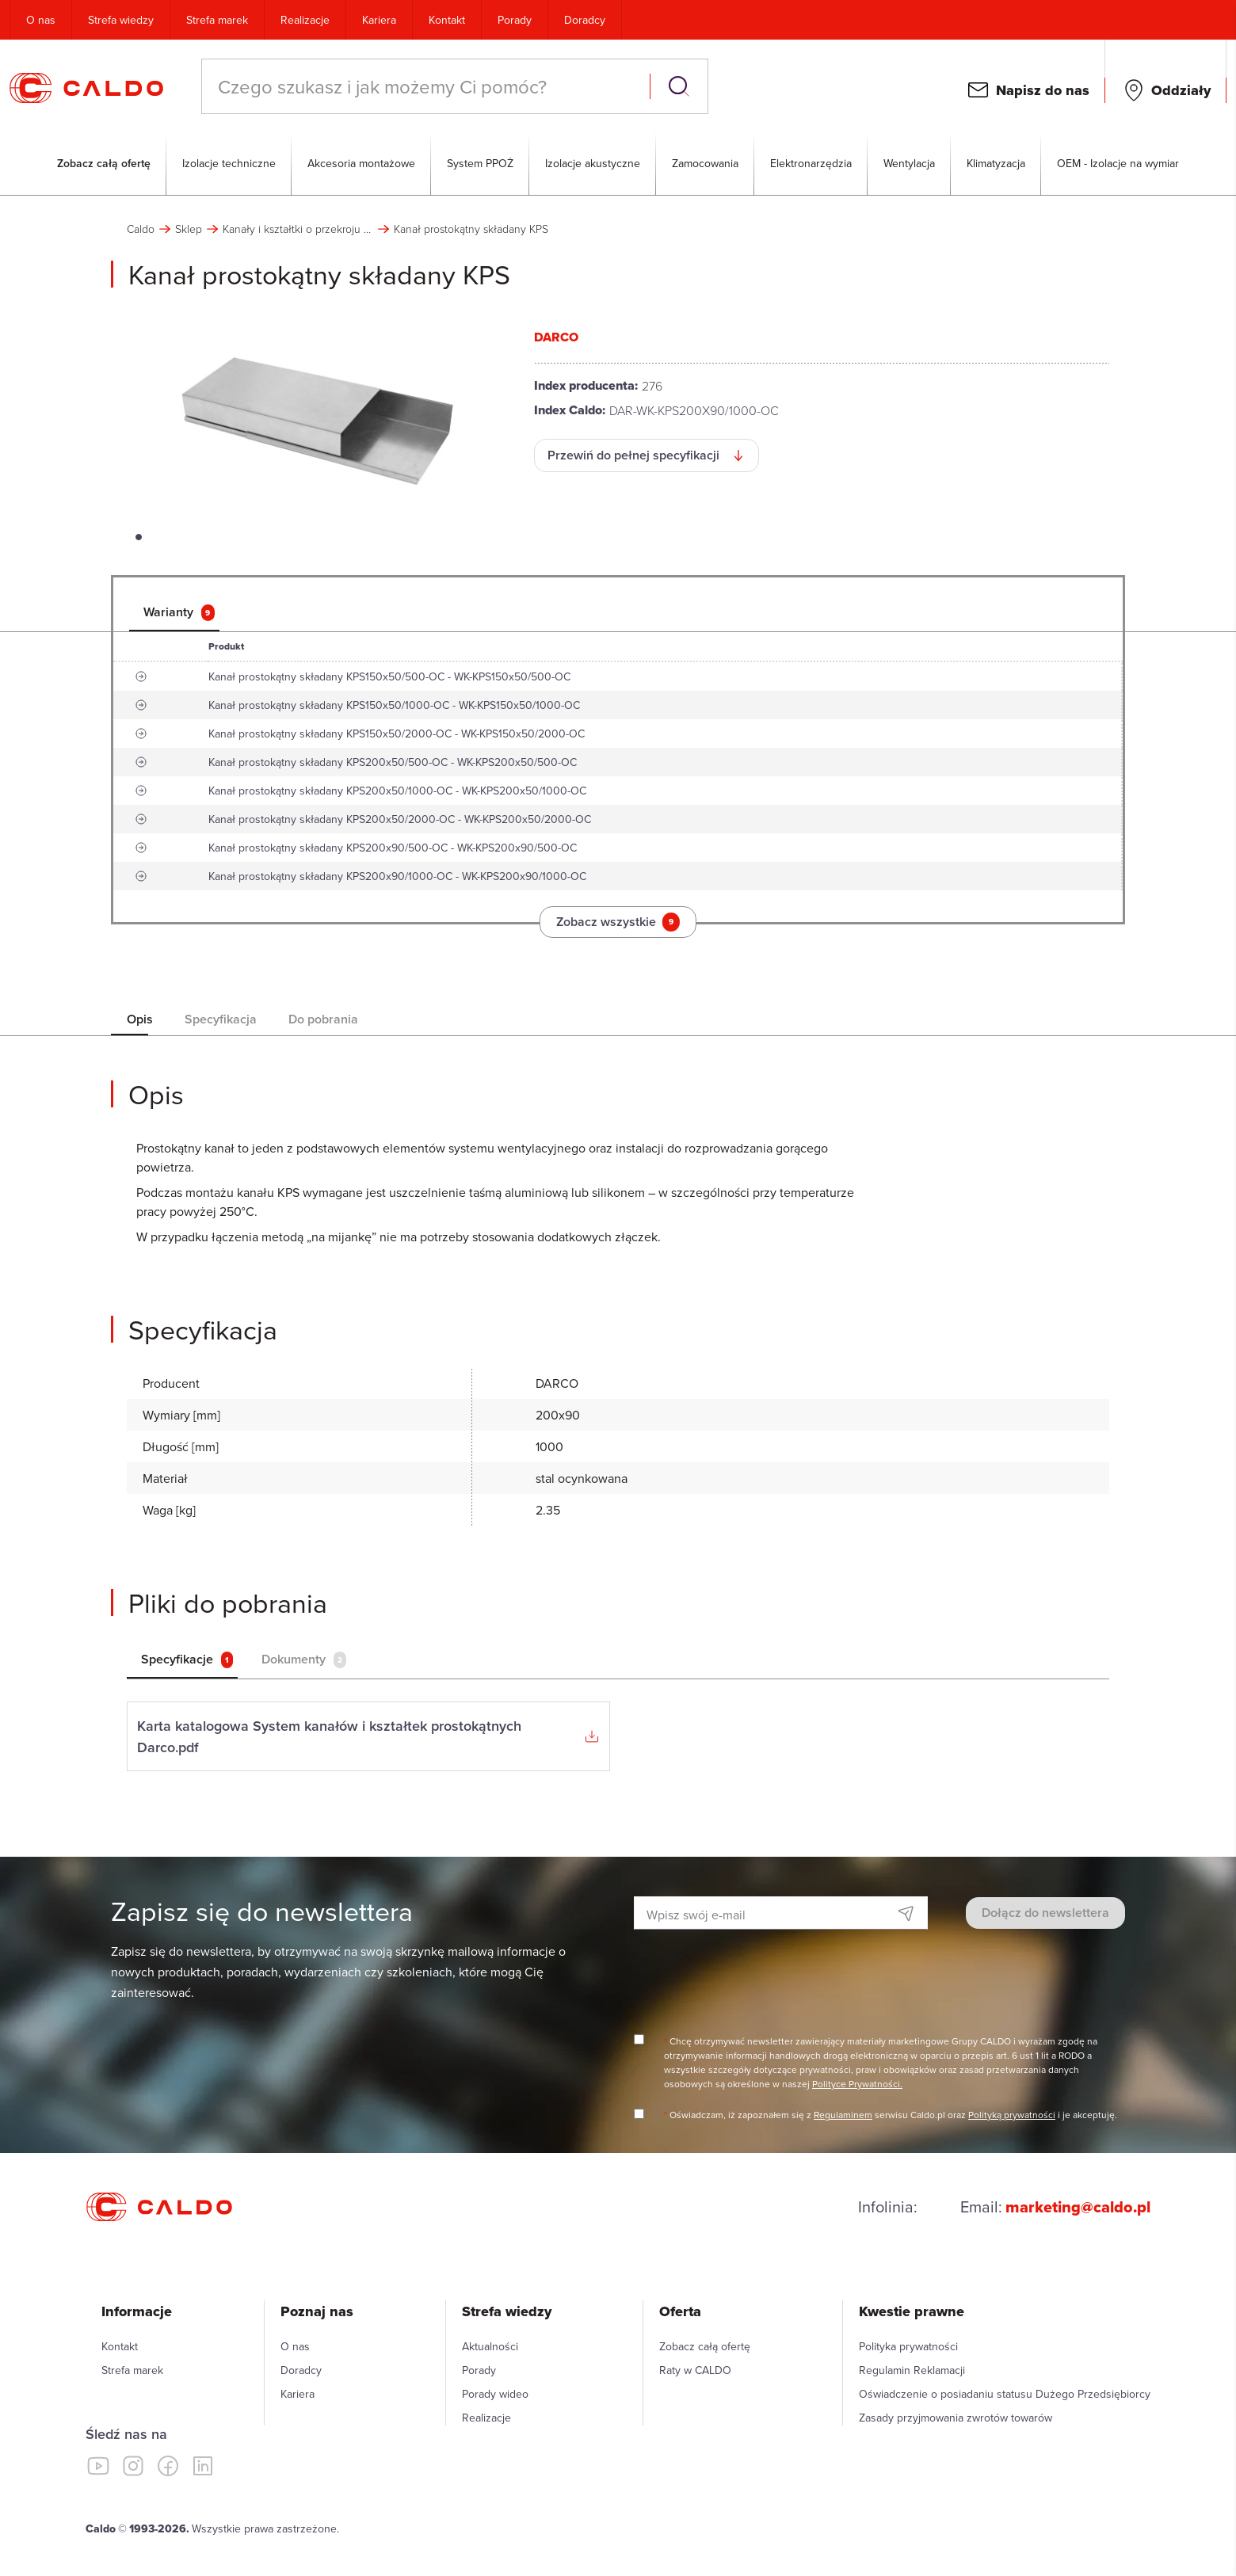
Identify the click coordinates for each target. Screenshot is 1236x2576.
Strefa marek (217, 20)
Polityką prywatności (1011, 2114)
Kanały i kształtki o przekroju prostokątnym (298, 228)
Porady (515, 20)
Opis (140, 1019)
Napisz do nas (1042, 90)
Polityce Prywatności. (857, 2083)
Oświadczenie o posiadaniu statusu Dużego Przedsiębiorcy (1004, 2394)
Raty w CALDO (695, 2370)
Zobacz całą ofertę (104, 163)
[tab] (180, 612)
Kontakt (447, 20)
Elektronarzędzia (811, 163)
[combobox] (427, 86)
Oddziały (1181, 90)
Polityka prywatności (908, 2346)
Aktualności (490, 2346)
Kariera (379, 20)
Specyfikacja (221, 1019)
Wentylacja (909, 163)
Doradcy (584, 20)
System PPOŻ (480, 163)
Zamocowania (705, 163)
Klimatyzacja (996, 163)
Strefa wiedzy (121, 20)
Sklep (188, 228)
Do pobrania (323, 1019)
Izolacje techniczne (229, 163)
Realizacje (305, 20)
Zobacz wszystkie (618, 922)
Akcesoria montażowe (361, 163)
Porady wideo (495, 2394)
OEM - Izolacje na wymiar (1118, 163)
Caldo (140, 228)
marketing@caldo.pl (1077, 2207)
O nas (40, 20)
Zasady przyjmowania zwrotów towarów (955, 2417)
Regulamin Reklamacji (912, 2370)
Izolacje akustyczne (592, 163)
